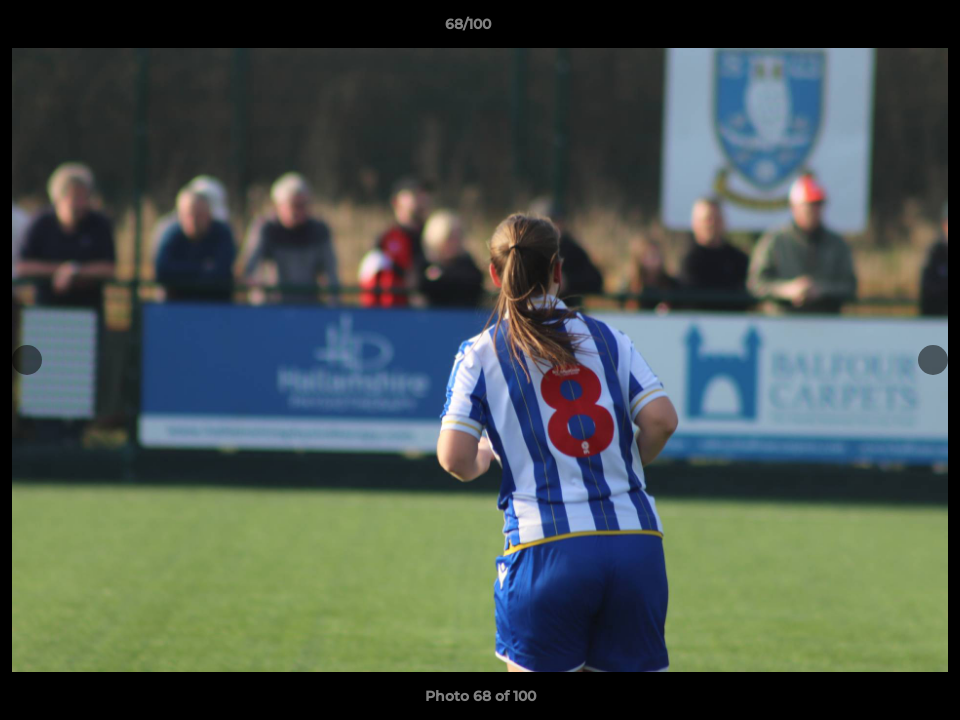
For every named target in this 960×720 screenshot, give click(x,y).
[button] (876, 29)
